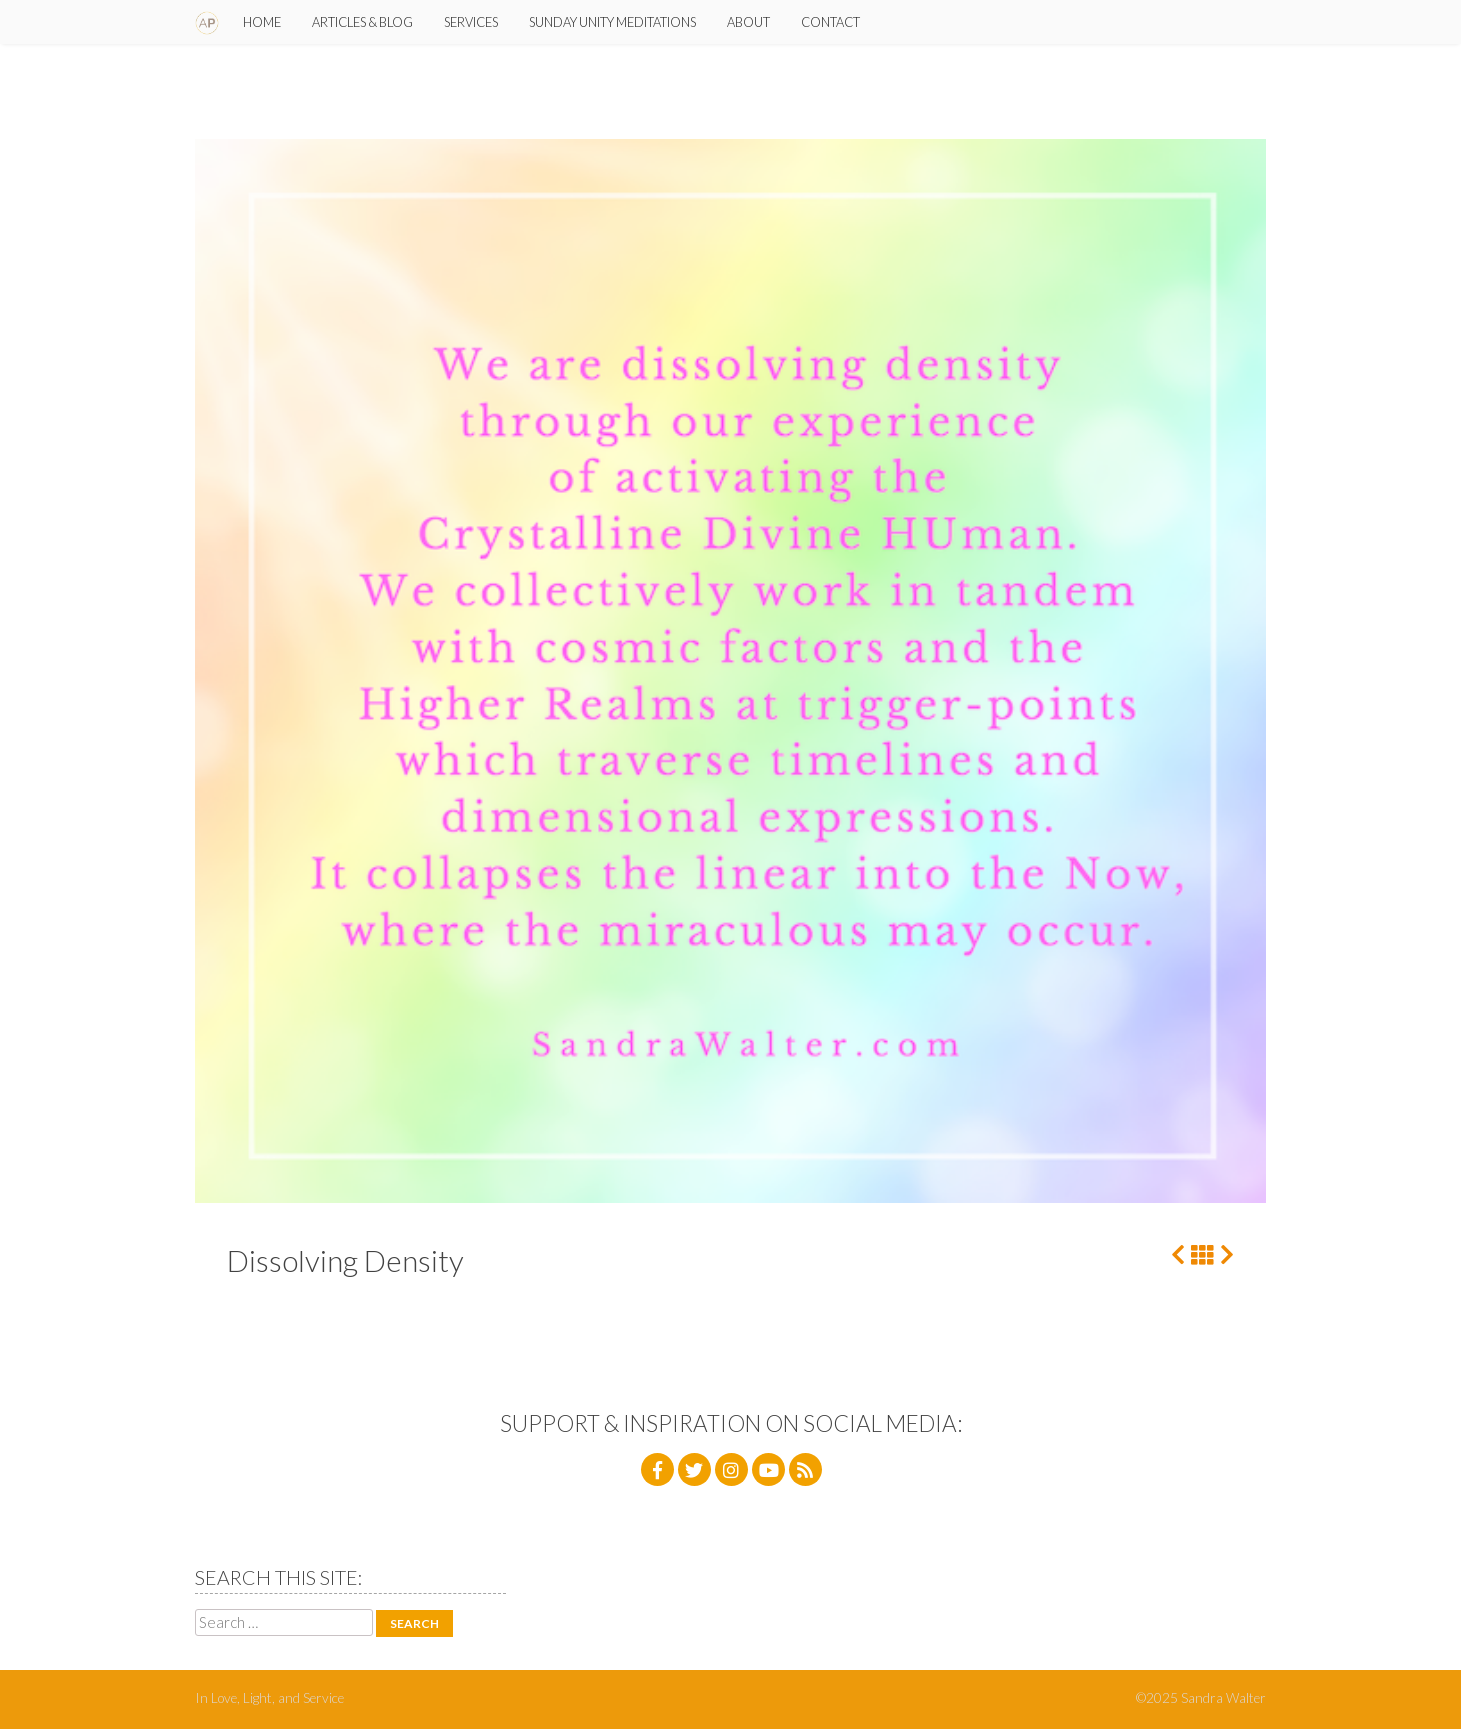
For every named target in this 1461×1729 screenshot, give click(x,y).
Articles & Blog (362, 22)
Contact (830, 22)
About (748, 22)
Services (471, 22)
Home (262, 22)
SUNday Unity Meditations (612, 22)
